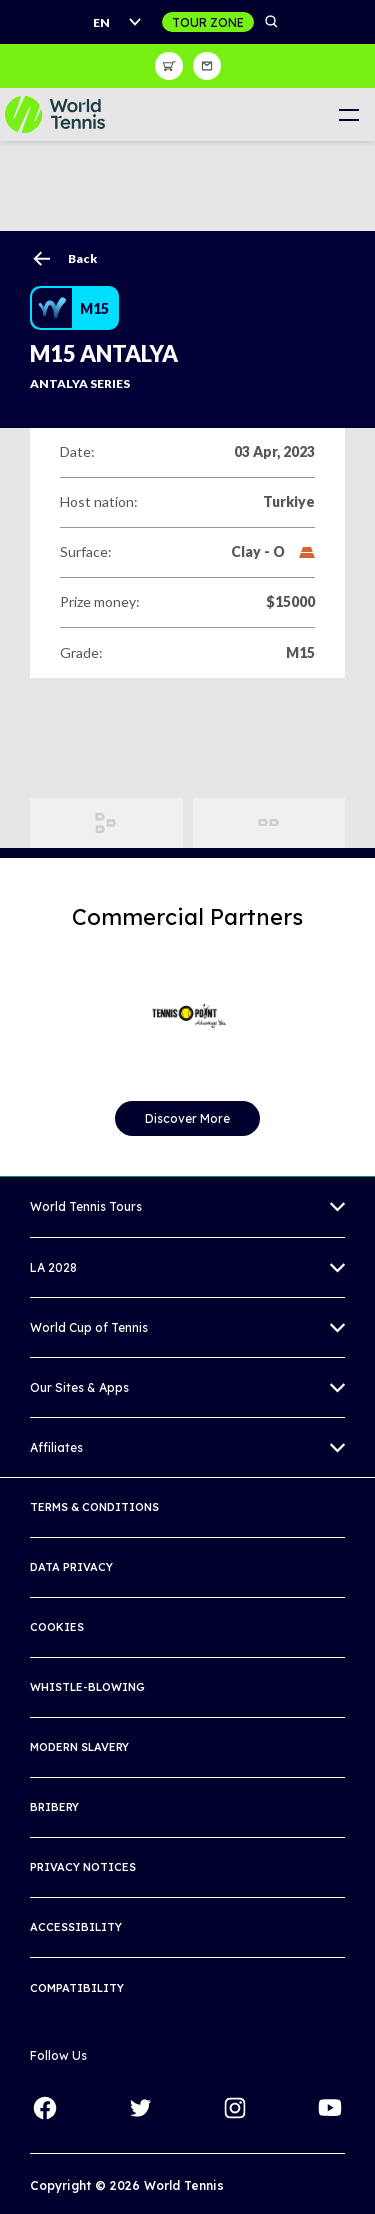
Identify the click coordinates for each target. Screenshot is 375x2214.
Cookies (57, 1627)
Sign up (207, 66)
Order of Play (269, 823)
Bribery (54, 1807)
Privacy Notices (83, 1867)
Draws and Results (106, 823)
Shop (169, 66)
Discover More (187, 1118)
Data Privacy (71, 1567)
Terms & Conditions (94, 1507)
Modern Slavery (79, 1747)
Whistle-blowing (87, 1687)
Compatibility (77, 1988)
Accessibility (76, 1927)
